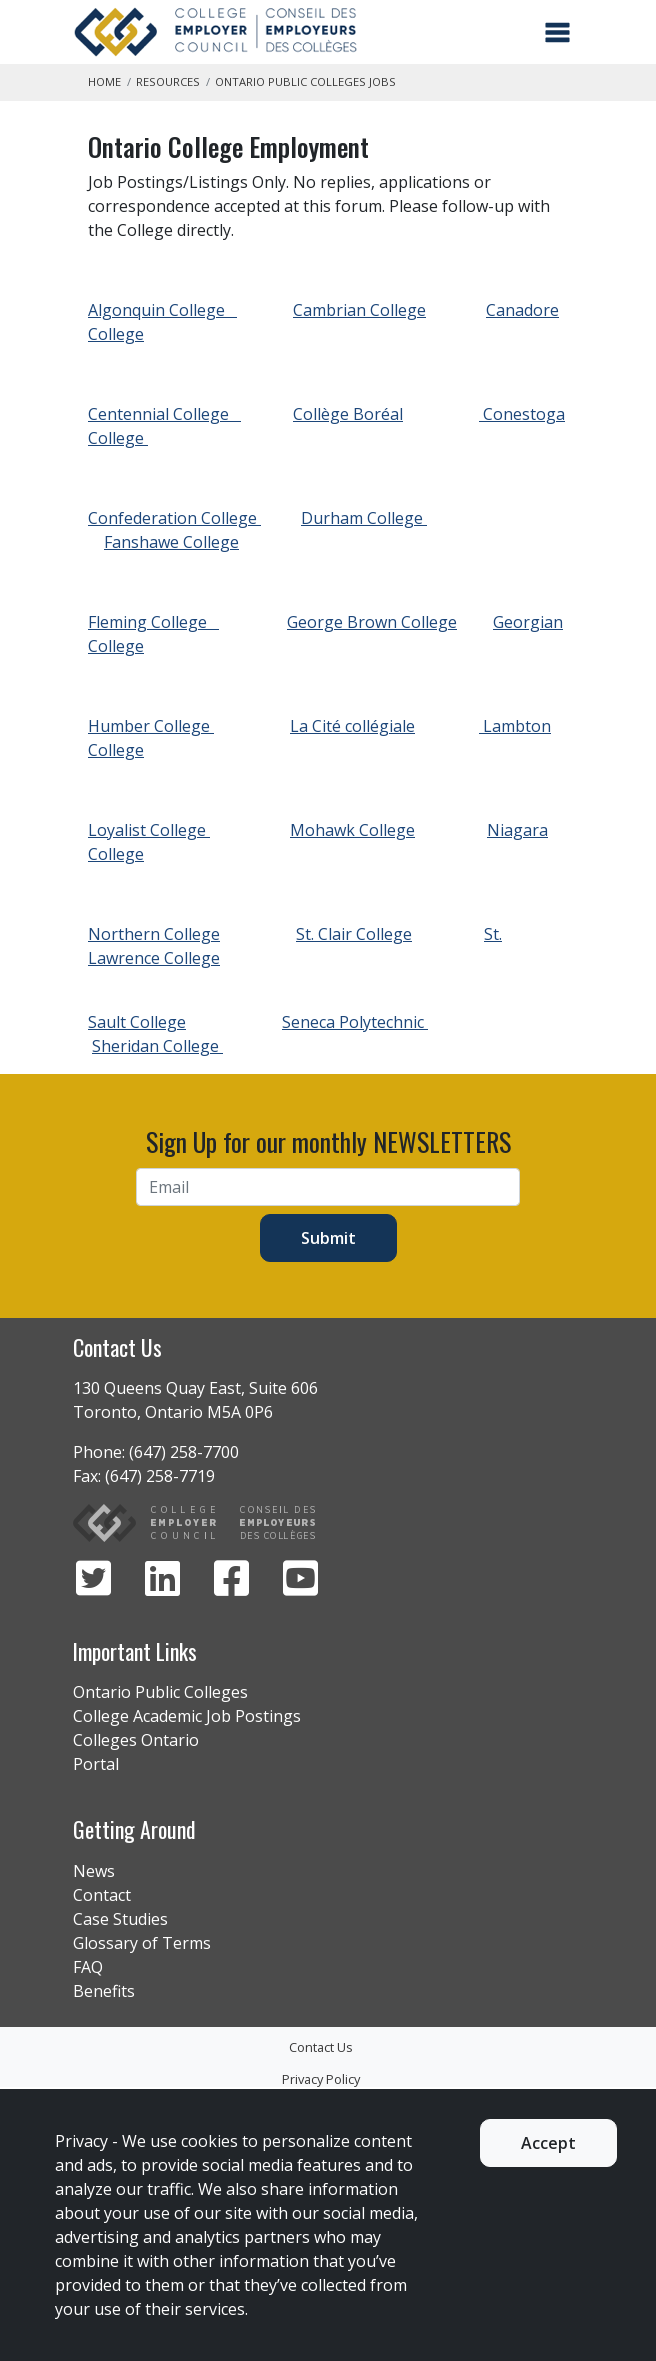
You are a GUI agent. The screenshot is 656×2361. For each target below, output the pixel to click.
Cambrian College (359, 310)
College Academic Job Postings (187, 1716)
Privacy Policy (321, 2079)
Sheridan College (157, 1046)
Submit (328, 1238)
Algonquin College (162, 310)
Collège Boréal (348, 414)
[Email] (328, 1187)
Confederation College (174, 518)
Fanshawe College (171, 542)
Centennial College (164, 414)
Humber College (151, 726)
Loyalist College (149, 830)
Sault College (137, 1022)
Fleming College (153, 622)
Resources (168, 81)
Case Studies (120, 1919)
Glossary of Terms (142, 1943)
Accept (548, 2143)
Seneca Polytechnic (355, 1022)
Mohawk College (352, 830)
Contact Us (321, 2047)
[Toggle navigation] (557, 32)
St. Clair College (354, 934)
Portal (96, 1764)
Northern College (154, 934)
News (94, 1871)
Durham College (364, 518)
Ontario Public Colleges (160, 1692)
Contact (102, 1895)
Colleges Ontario (136, 1740)
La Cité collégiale (352, 726)
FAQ (88, 1967)
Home (104, 81)
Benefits (104, 1991)
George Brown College (372, 622)
